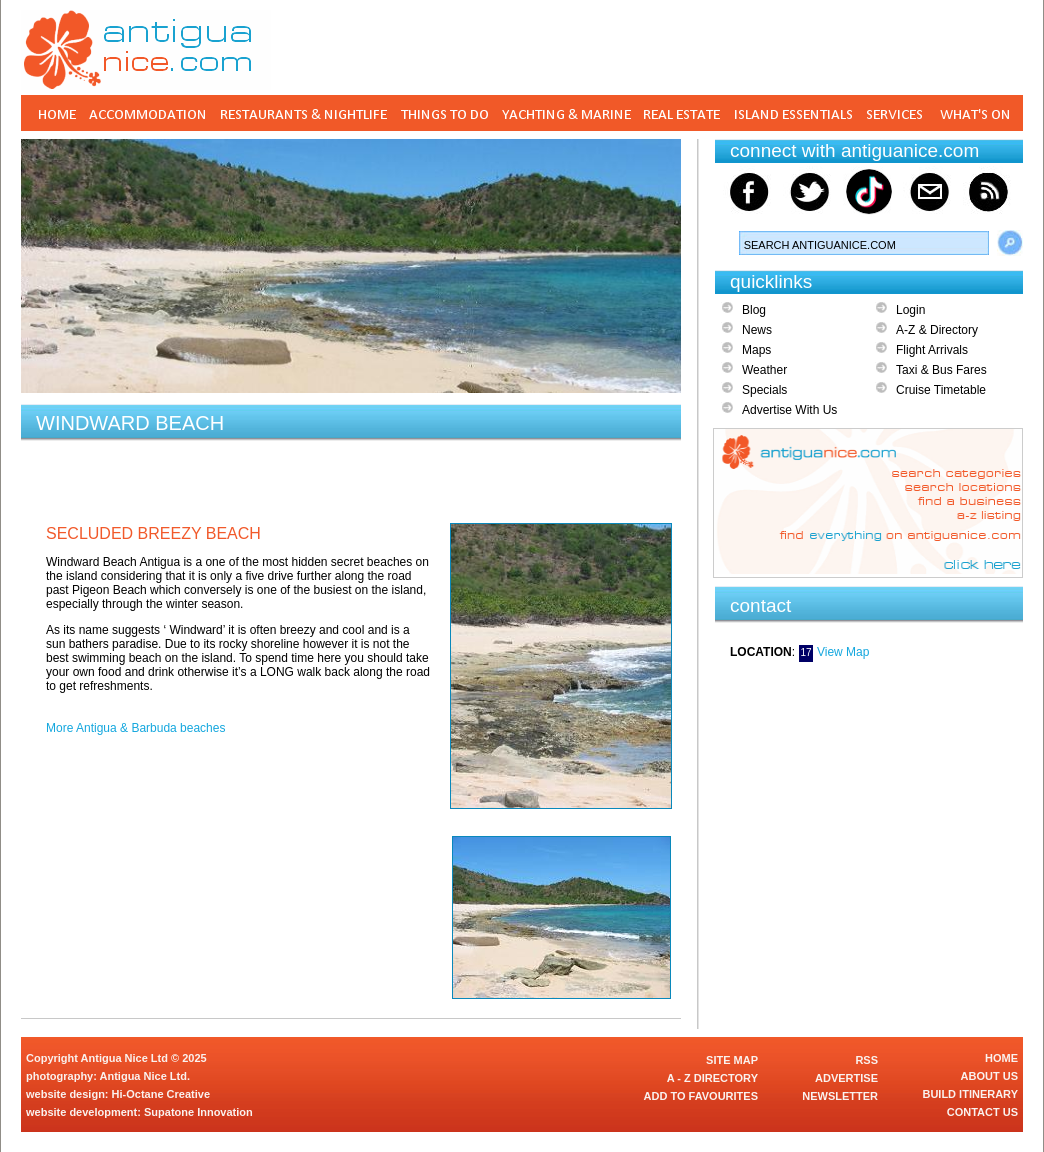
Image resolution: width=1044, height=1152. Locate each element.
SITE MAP (732, 1060)
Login (910, 310)
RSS (866, 1060)
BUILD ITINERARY (970, 1094)
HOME (1001, 1058)
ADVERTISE (846, 1078)
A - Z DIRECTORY (712, 1078)
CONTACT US (982, 1112)
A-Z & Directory (937, 330)
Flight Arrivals (932, 350)
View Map (843, 652)
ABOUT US (989, 1076)
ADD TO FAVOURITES (701, 1096)
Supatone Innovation (198, 1112)
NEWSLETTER (840, 1096)
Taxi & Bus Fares (941, 370)
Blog (754, 310)
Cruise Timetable (941, 390)
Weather (764, 370)
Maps (756, 350)
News (757, 330)
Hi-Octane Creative (161, 1094)
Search (1010, 243)
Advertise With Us (789, 410)
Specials (764, 390)
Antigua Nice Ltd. (145, 1076)
